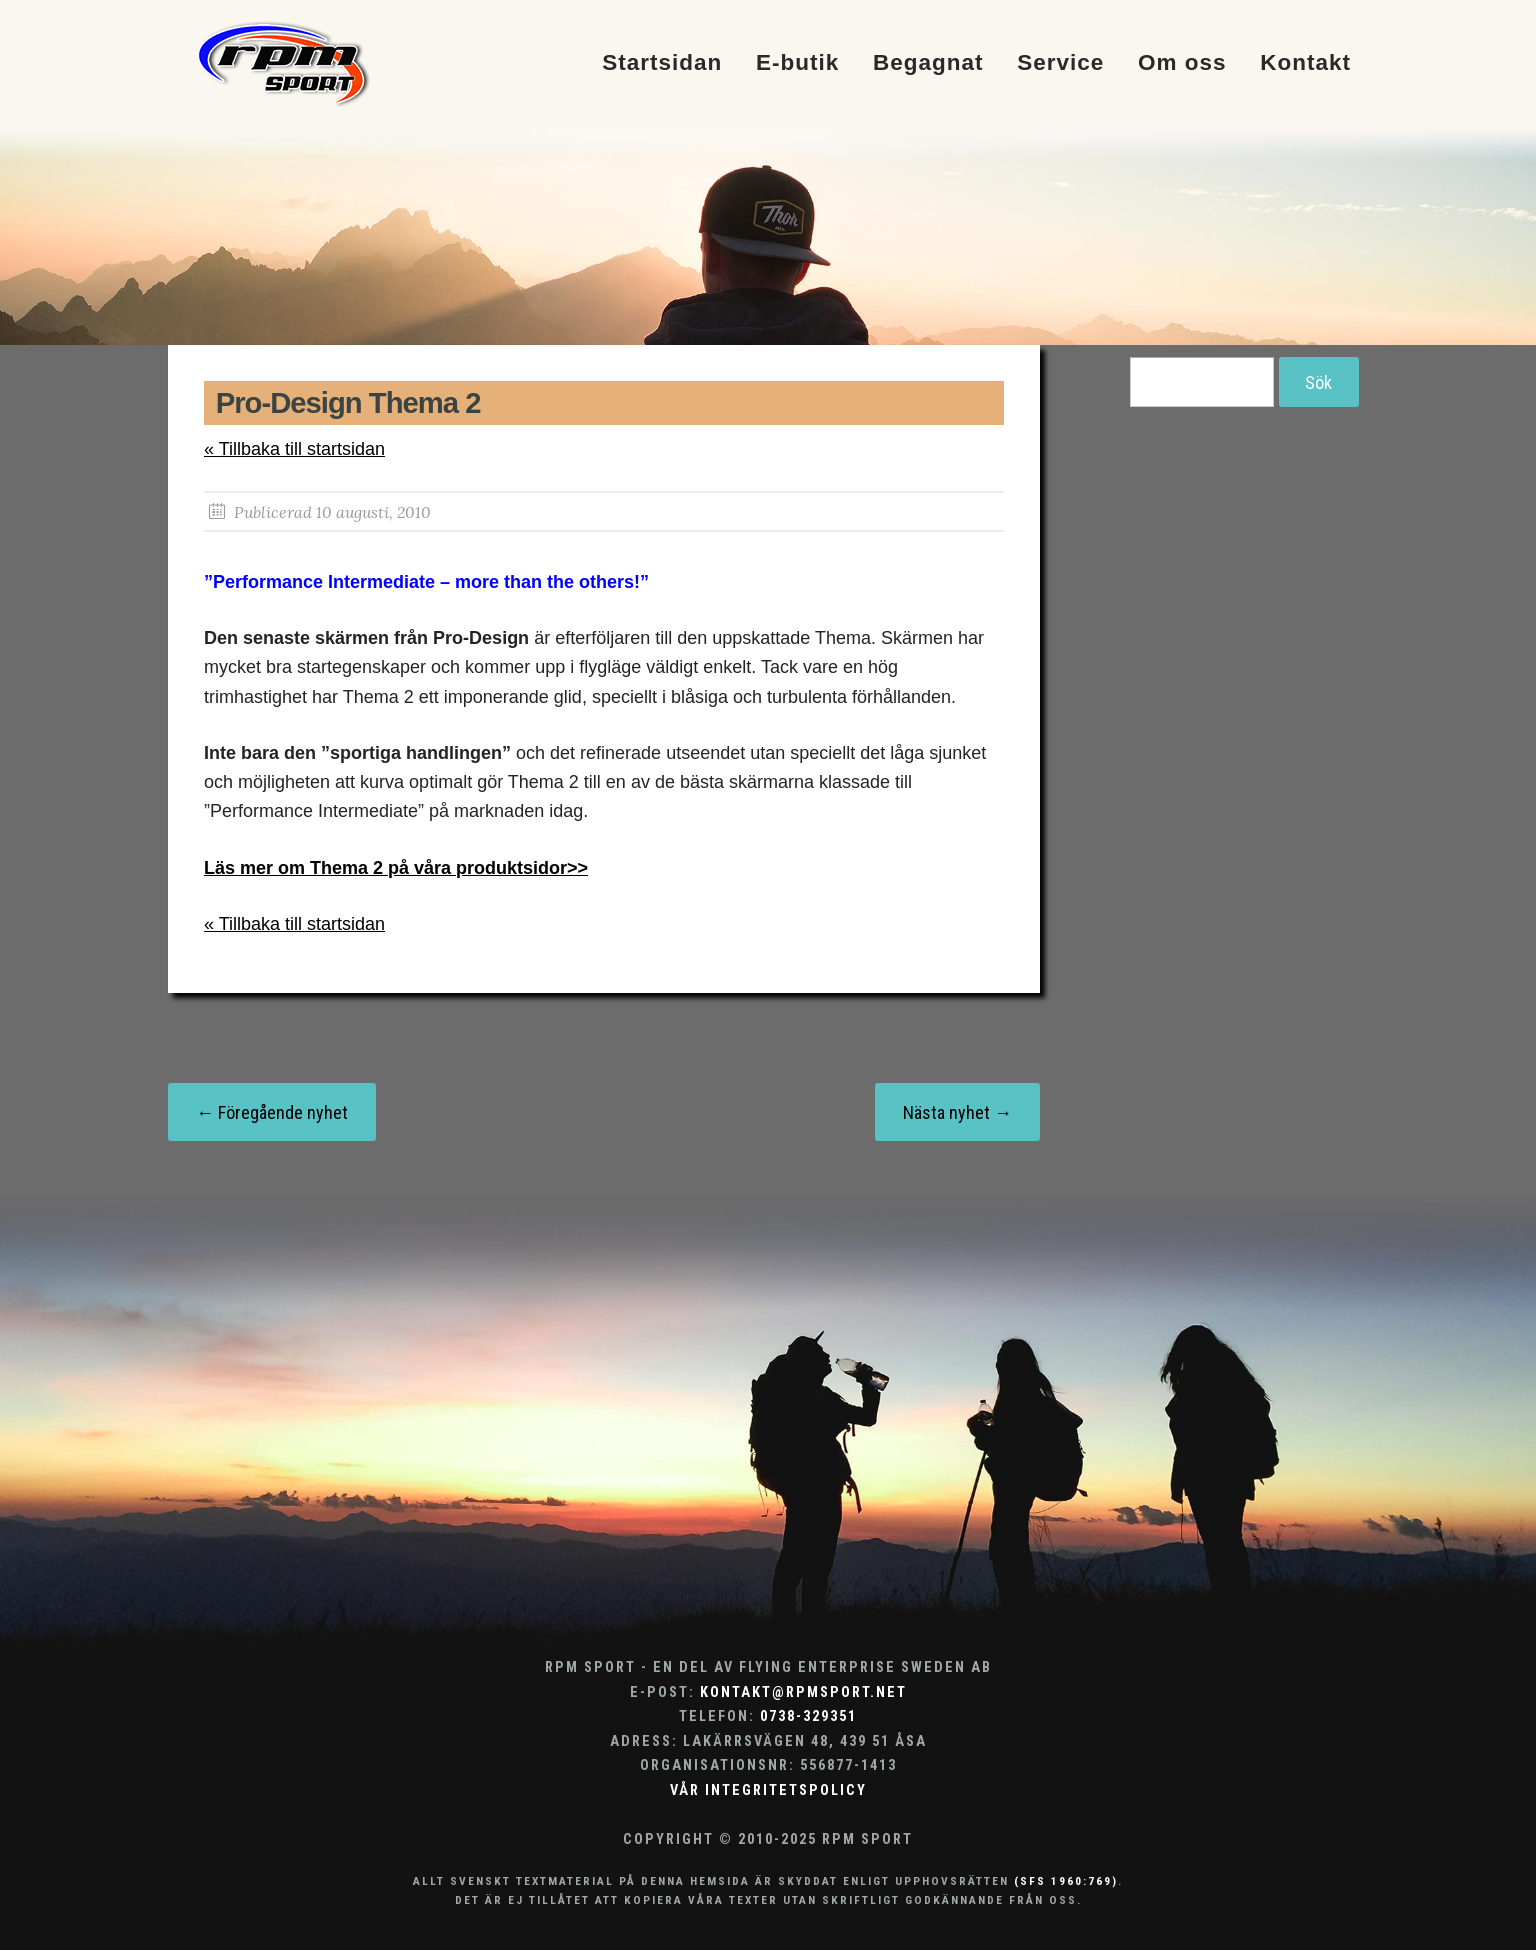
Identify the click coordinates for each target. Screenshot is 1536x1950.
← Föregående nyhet (272, 1112)
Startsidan (662, 63)
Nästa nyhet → (957, 1112)
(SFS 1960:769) (1066, 1881)
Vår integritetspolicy (768, 1790)
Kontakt (1305, 63)
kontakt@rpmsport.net (803, 1692)
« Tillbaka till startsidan (294, 449)
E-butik (797, 63)
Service (1060, 63)
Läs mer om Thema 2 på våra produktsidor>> (396, 868)
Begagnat (928, 63)
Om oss (1182, 63)
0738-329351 (808, 1716)
